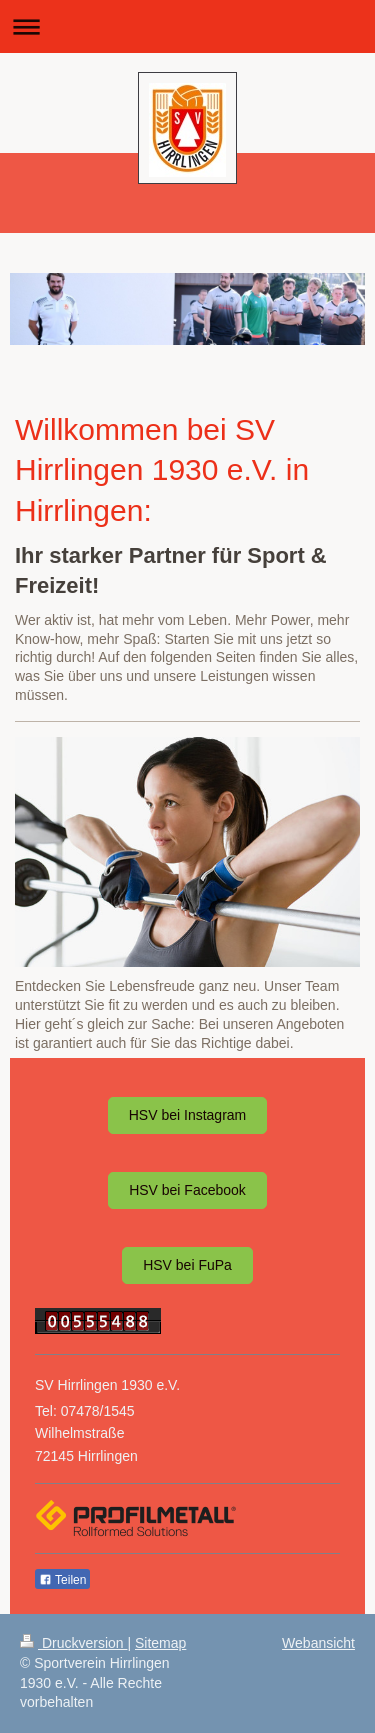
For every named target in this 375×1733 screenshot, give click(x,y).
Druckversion (73, 1643)
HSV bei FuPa (187, 1265)
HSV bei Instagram (188, 1115)
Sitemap (160, 1643)
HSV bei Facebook (187, 1190)
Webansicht (318, 1643)
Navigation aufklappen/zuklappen (187, 26)
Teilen (62, 1580)
